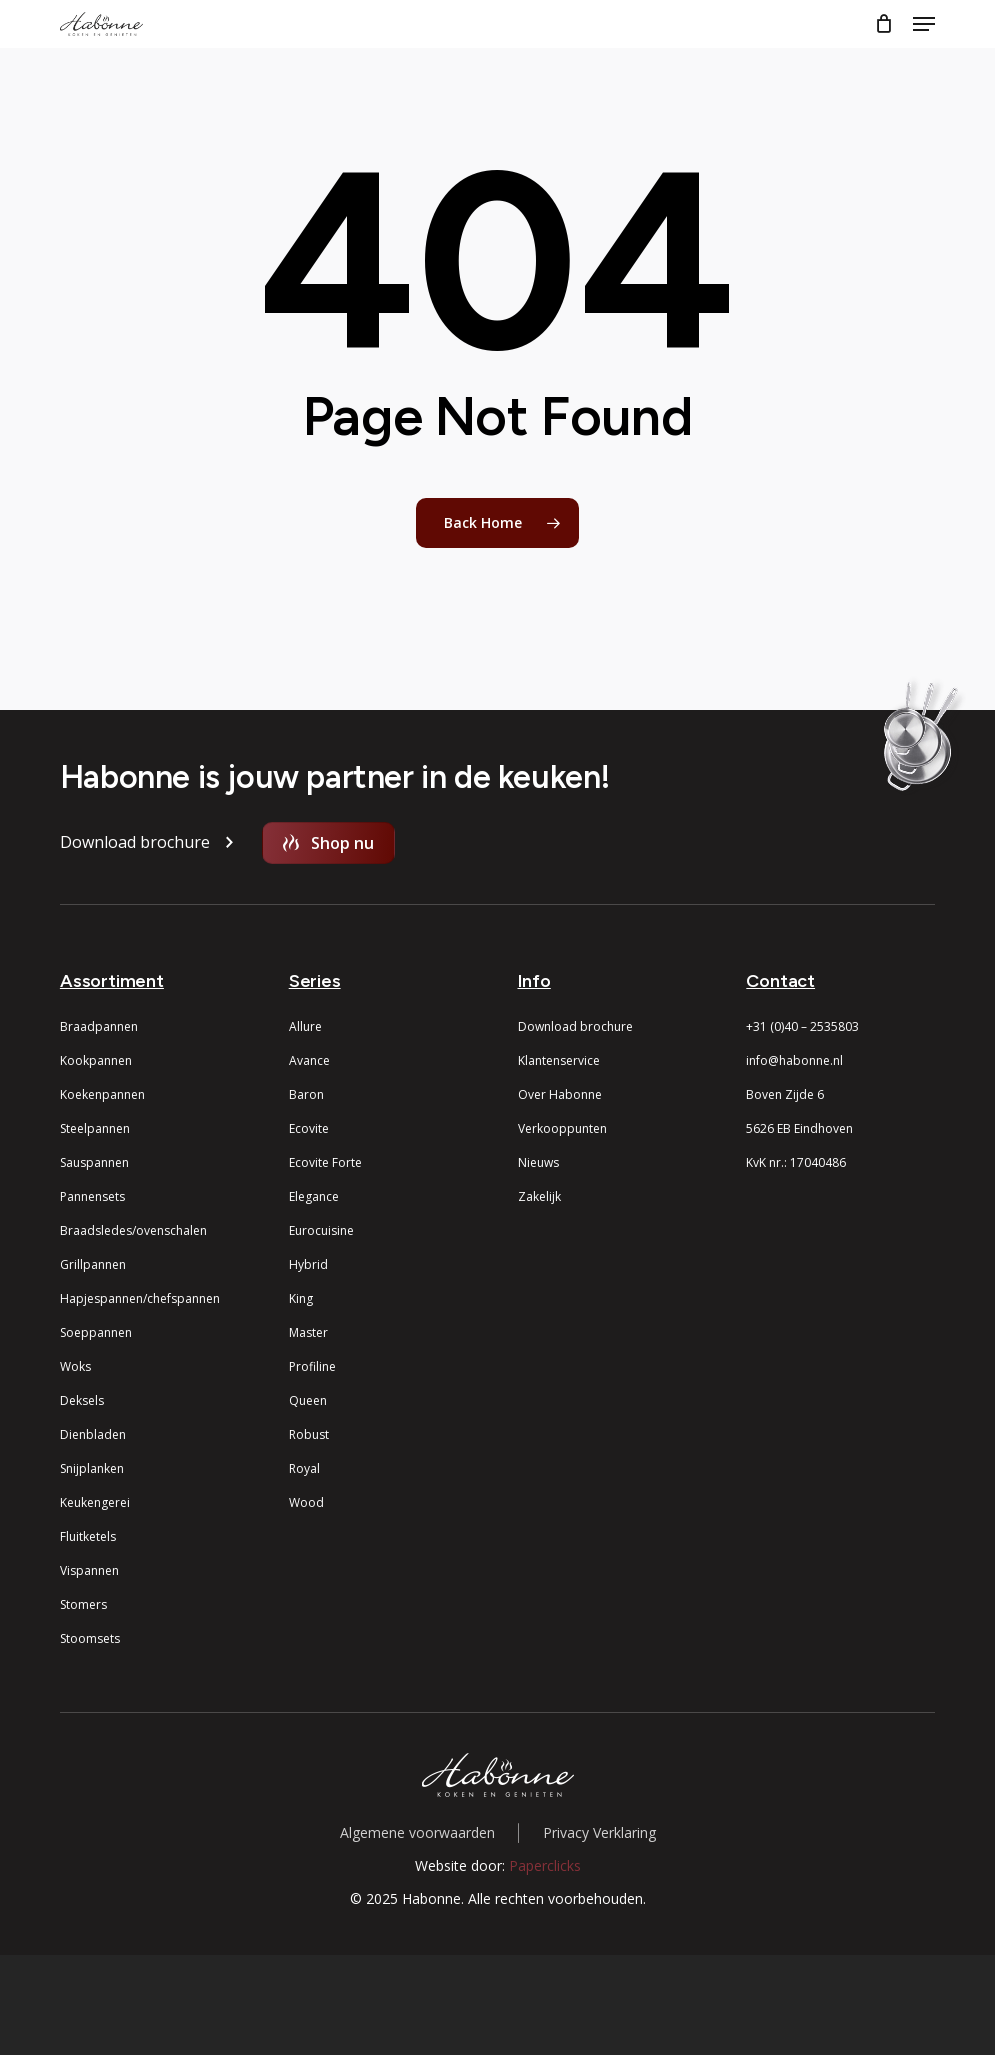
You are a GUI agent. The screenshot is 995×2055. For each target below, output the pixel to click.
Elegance (314, 1196)
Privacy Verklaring (599, 1832)
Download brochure (575, 1026)
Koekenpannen (102, 1094)
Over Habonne (560, 1094)
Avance (309, 1060)
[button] (924, 24)
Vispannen (89, 1570)
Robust (309, 1434)
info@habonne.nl (794, 1060)
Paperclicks (545, 1865)
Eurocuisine (321, 1230)
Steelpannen (95, 1128)
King (301, 1298)
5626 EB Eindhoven (799, 1128)
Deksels (82, 1400)
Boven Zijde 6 (785, 1094)
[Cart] (883, 24)
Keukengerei (95, 1502)
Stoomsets (90, 1638)
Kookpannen (96, 1060)
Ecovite (309, 1128)
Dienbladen (93, 1434)
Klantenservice (559, 1060)
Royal (304, 1468)
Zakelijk (539, 1196)
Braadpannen (99, 1026)
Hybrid (308, 1264)
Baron (306, 1094)
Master (308, 1332)
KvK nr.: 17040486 (796, 1162)
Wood (306, 1502)
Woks (75, 1366)
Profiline (312, 1366)
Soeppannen (96, 1332)
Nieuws (538, 1162)
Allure (305, 1026)
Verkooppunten (562, 1128)
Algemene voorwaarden (417, 1832)
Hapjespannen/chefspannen (140, 1298)
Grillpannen (93, 1264)
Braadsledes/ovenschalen (133, 1230)
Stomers (83, 1604)
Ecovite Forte (325, 1162)
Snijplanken (92, 1468)
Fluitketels (88, 1536)
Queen (308, 1400)
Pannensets (92, 1196)
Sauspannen (94, 1162)
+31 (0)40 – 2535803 (802, 1026)
